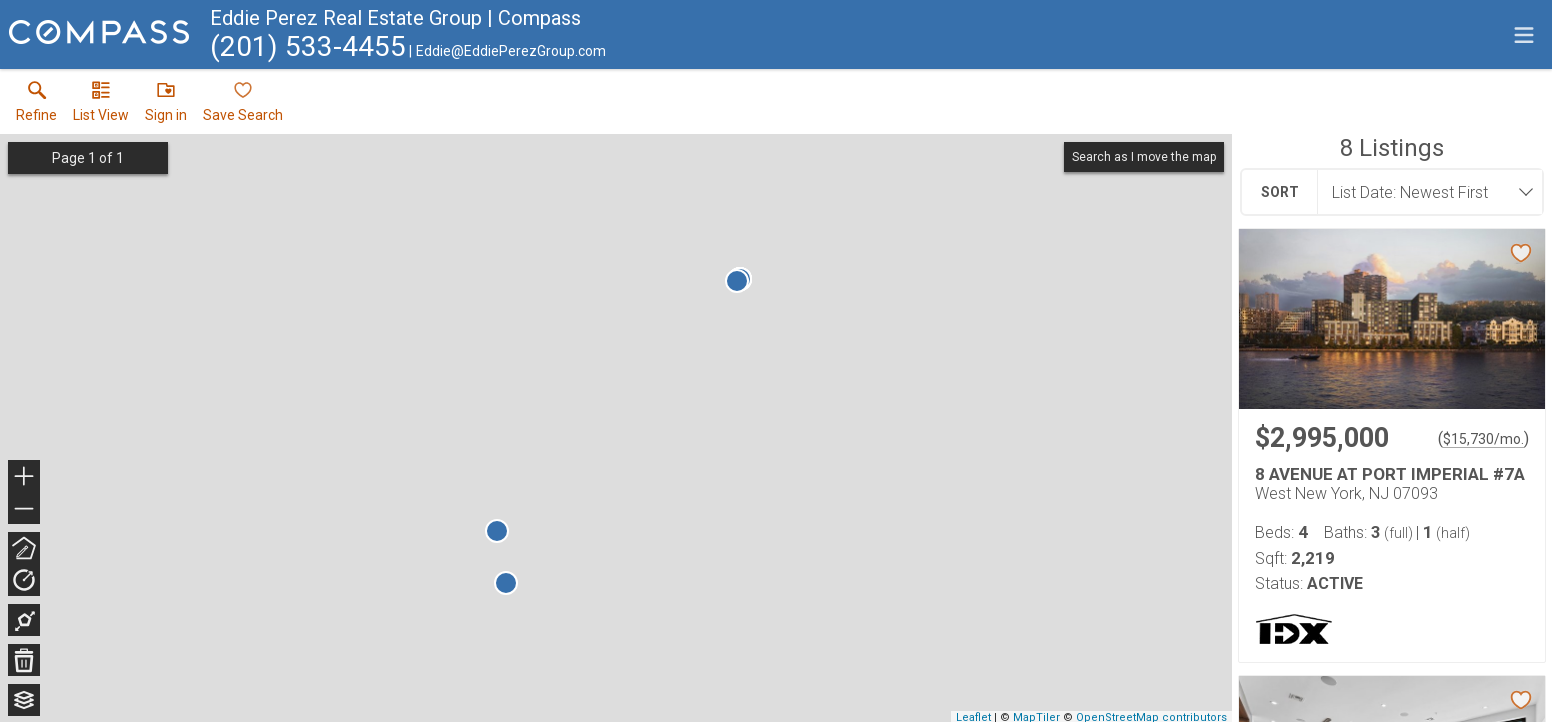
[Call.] (308, 51)
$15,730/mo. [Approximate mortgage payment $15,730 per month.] (1483, 439)
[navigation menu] (1524, 35)
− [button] (24, 509)
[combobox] (1424, 192)
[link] (36, 106)
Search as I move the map (1144, 157)
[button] (101, 106)
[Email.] (507, 51)
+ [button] (24, 478)
